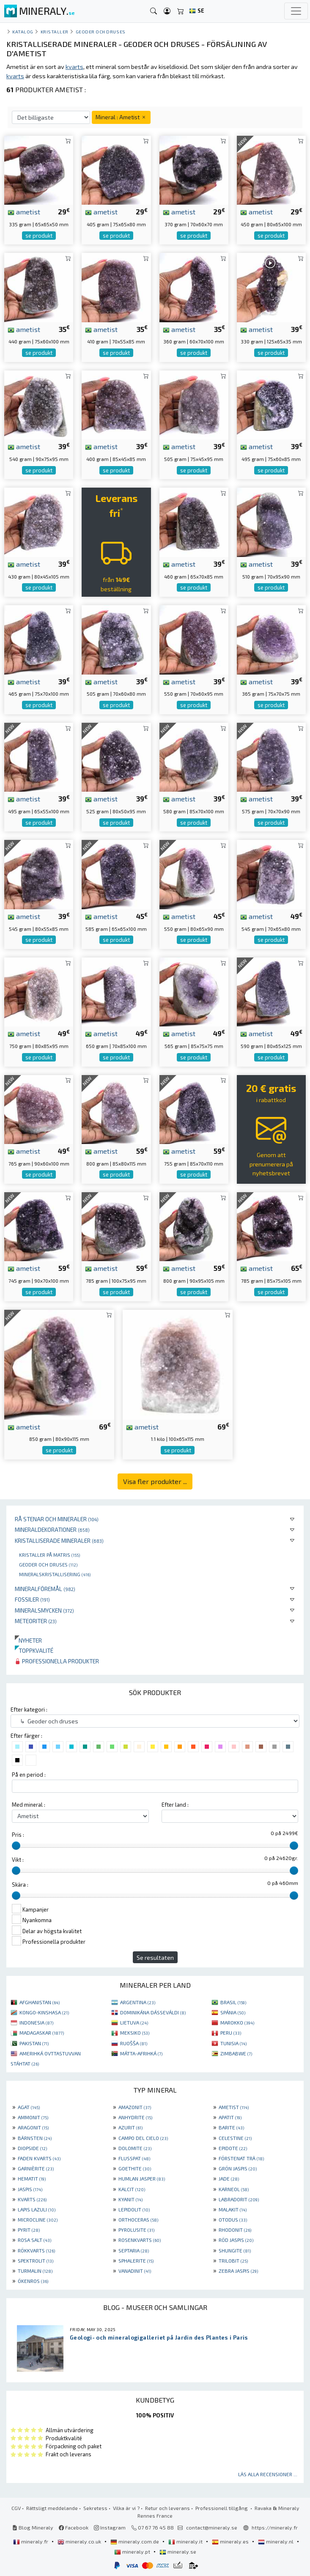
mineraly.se (177, 2551)
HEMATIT (32, 2178)
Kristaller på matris (49, 1555)
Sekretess (95, 2508)
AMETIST (234, 2107)
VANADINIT (134, 2271)
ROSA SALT (34, 2240)
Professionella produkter (57, 1661)
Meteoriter (36, 1620)
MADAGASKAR (41, 2033)
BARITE (231, 2127)
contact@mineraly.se (211, 2527)
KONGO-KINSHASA (44, 2012)
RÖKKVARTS (36, 2250)
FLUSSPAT (134, 2158)
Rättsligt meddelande (52, 2508)
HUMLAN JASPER (141, 2178)
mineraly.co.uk (80, 2541)
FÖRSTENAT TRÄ (241, 2158)
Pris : (18, 1834)
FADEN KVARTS (39, 2158)
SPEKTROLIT (35, 2260)
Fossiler (32, 1599)
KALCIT (131, 2189)
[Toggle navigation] (296, 11)
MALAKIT (233, 2209)
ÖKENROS (33, 2281)
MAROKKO (237, 2022)
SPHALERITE (136, 2260)
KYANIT (130, 2199)
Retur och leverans (167, 2508)
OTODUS (233, 2219)
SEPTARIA (133, 2250)
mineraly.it (186, 2541)
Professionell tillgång (222, 2508)
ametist (24, 211)
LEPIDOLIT (134, 2209)
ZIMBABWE (236, 2053)
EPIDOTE (233, 2148)
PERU (230, 2033)
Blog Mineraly (32, 2527)
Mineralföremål (45, 1588)
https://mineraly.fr (275, 2527)
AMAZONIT (134, 2107)
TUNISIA (233, 2043)
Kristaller (55, 31)
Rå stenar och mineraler (57, 1519)
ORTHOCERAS (138, 2219)
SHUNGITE (235, 2250)
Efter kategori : (29, 1709)
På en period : (29, 1774)
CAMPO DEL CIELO (143, 2138)
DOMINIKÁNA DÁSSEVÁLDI (153, 2012)
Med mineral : (28, 1804)
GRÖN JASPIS (238, 2168)
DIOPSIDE (32, 2148)
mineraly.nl (276, 2541)
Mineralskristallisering (55, 1574)
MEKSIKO (134, 2033)
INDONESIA (36, 2022)
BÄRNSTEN (35, 2138)
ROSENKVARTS (139, 2240)
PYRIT (29, 2230)
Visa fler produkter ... (155, 1481)
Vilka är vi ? (126, 2508)
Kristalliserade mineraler (59, 1540)
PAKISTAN (34, 2043)
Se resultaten (155, 1957)
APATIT (230, 2117)
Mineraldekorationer (52, 1529)
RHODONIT (235, 2230)
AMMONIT (33, 2117)
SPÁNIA (232, 2012)
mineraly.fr (31, 2541)
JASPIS (30, 2189)
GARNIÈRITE (36, 2168)
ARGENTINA (137, 2002)
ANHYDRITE (135, 2117)
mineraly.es (231, 2541)
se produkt (38, 235)
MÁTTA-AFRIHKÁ (141, 2053)
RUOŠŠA (133, 2043)
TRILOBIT (233, 2260)
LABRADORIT (239, 2199)
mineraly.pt (132, 2551)
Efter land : (175, 1804)
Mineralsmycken (44, 1610)
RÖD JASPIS (236, 2240)
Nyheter (28, 1640)
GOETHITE (134, 2168)
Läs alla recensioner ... (267, 2474)
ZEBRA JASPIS (238, 2271)
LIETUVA (134, 2022)
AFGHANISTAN (39, 2002)
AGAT (29, 2107)
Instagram (110, 2527)
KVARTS (32, 2199)
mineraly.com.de (135, 2541)
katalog (22, 31)
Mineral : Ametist (121, 117)
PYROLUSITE (136, 2230)
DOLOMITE (134, 2148)
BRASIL (233, 2002)
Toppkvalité (34, 1650)
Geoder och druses (48, 1564)
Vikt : (18, 1859)
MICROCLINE (38, 2219)
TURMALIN (35, 2271)
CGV (16, 2508)
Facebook (73, 2527)
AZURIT (130, 2127)
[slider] (16, 1845)
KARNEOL (234, 2189)
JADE (229, 2178)
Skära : (20, 1884)
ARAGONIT (33, 2127)
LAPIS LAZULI (36, 2209)
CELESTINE (235, 2138)
